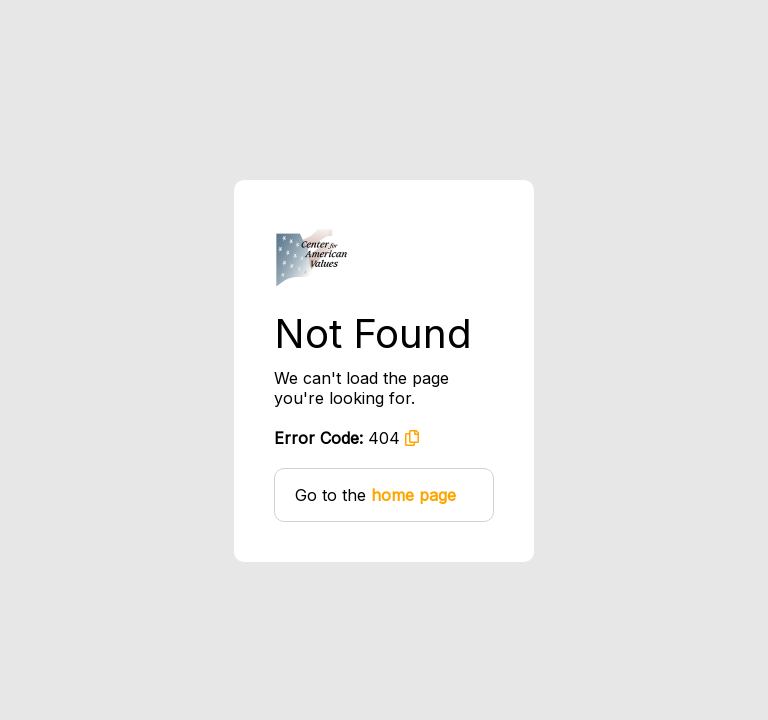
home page (413, 495)
